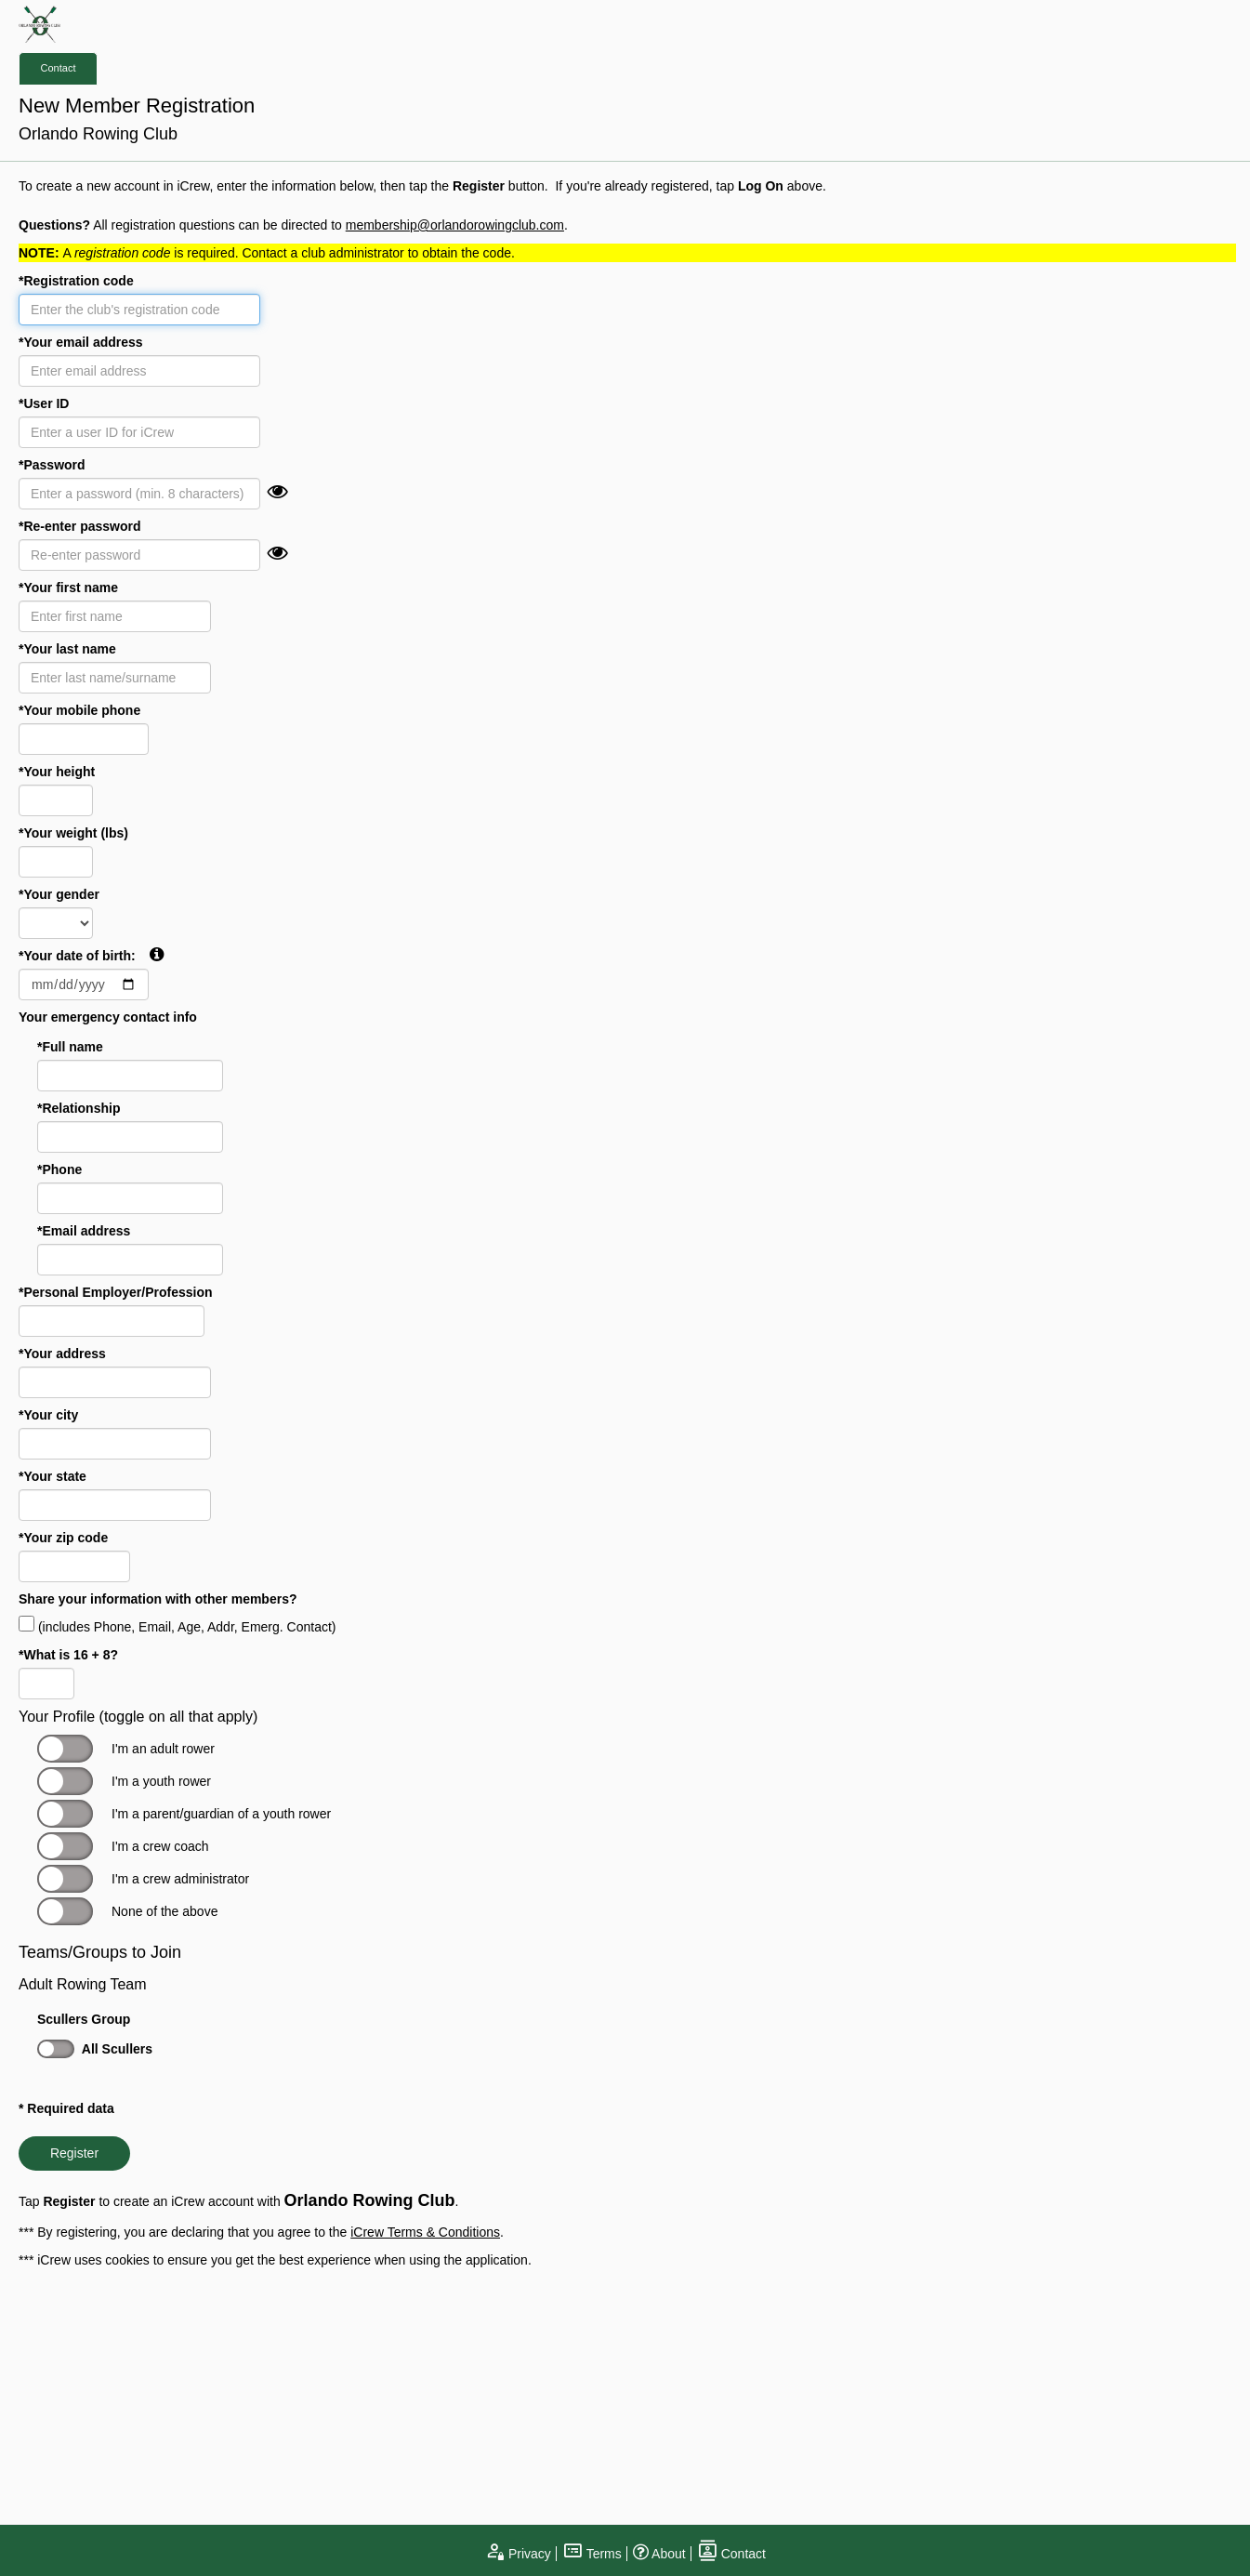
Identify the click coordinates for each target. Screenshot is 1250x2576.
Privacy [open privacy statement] (517, 2553)
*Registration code (76, 280)
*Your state (52, 1476)
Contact (58, 67)
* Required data (66, 2108)
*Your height (57, 771)
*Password (52, 464)
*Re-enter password (79, 526)
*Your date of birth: (91, 954)
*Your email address (81, 342)
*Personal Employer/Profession (116, 1292)
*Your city (48, 1414)
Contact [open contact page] (731, 2553)
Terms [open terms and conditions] (592, 2553)
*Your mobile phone (79, 710)
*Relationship (78, 1108)
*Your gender (59, 894)
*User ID (44, 403)
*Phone (59, 1169)
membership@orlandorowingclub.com (455, 225)
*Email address (83, 1230)
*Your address (62, 1353)
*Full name (70, 1046)
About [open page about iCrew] (659, 2553)
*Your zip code (63, 1537)
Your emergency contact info (108, 1017)
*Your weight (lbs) (73, 833)
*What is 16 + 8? (68, 1654)
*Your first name (68, 587)
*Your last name (67, 648)
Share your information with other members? (158, 1599)
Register (74, 2153)
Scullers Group (83, 2019)
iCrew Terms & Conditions (425, 2232)
